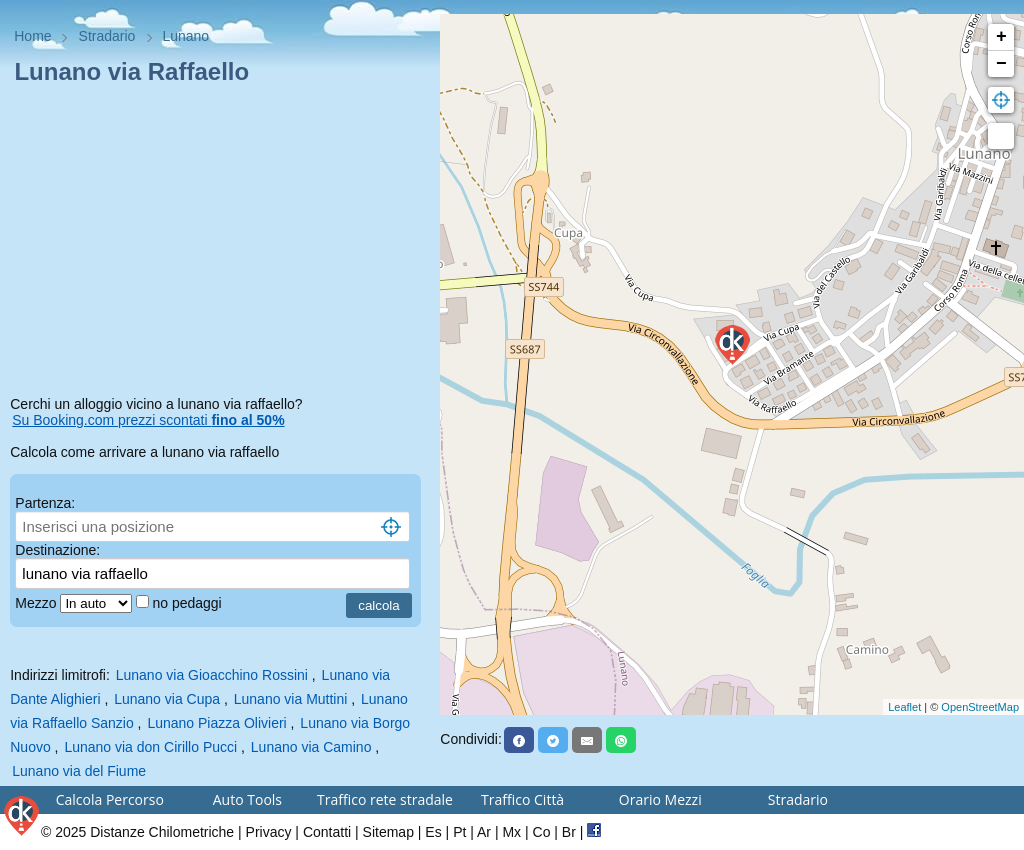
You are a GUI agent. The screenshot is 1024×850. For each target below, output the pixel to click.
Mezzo (37, 603)
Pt (459, 832)
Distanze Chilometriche (162, 832)
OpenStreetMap (980, 707)
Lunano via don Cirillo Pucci (150, 747)
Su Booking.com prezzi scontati (148, 420)
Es (433, 832)
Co (542, 832)
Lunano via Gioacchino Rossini (212, 675)
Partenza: (45, 503)
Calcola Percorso (110, 799)
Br (569, 832)
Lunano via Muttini (291, 699)
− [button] (1001, 64)
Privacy (269, 832)
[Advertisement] (220, 244)
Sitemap (388, 832)
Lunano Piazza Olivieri (216, 723)
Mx (511, 832)
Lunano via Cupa (167, 699)
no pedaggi (188, 603)
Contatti (327, 832)
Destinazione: (57, 550)
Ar (484, 832)
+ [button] (1001, 37)
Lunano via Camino (311, 747)
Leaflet (904, 707)
